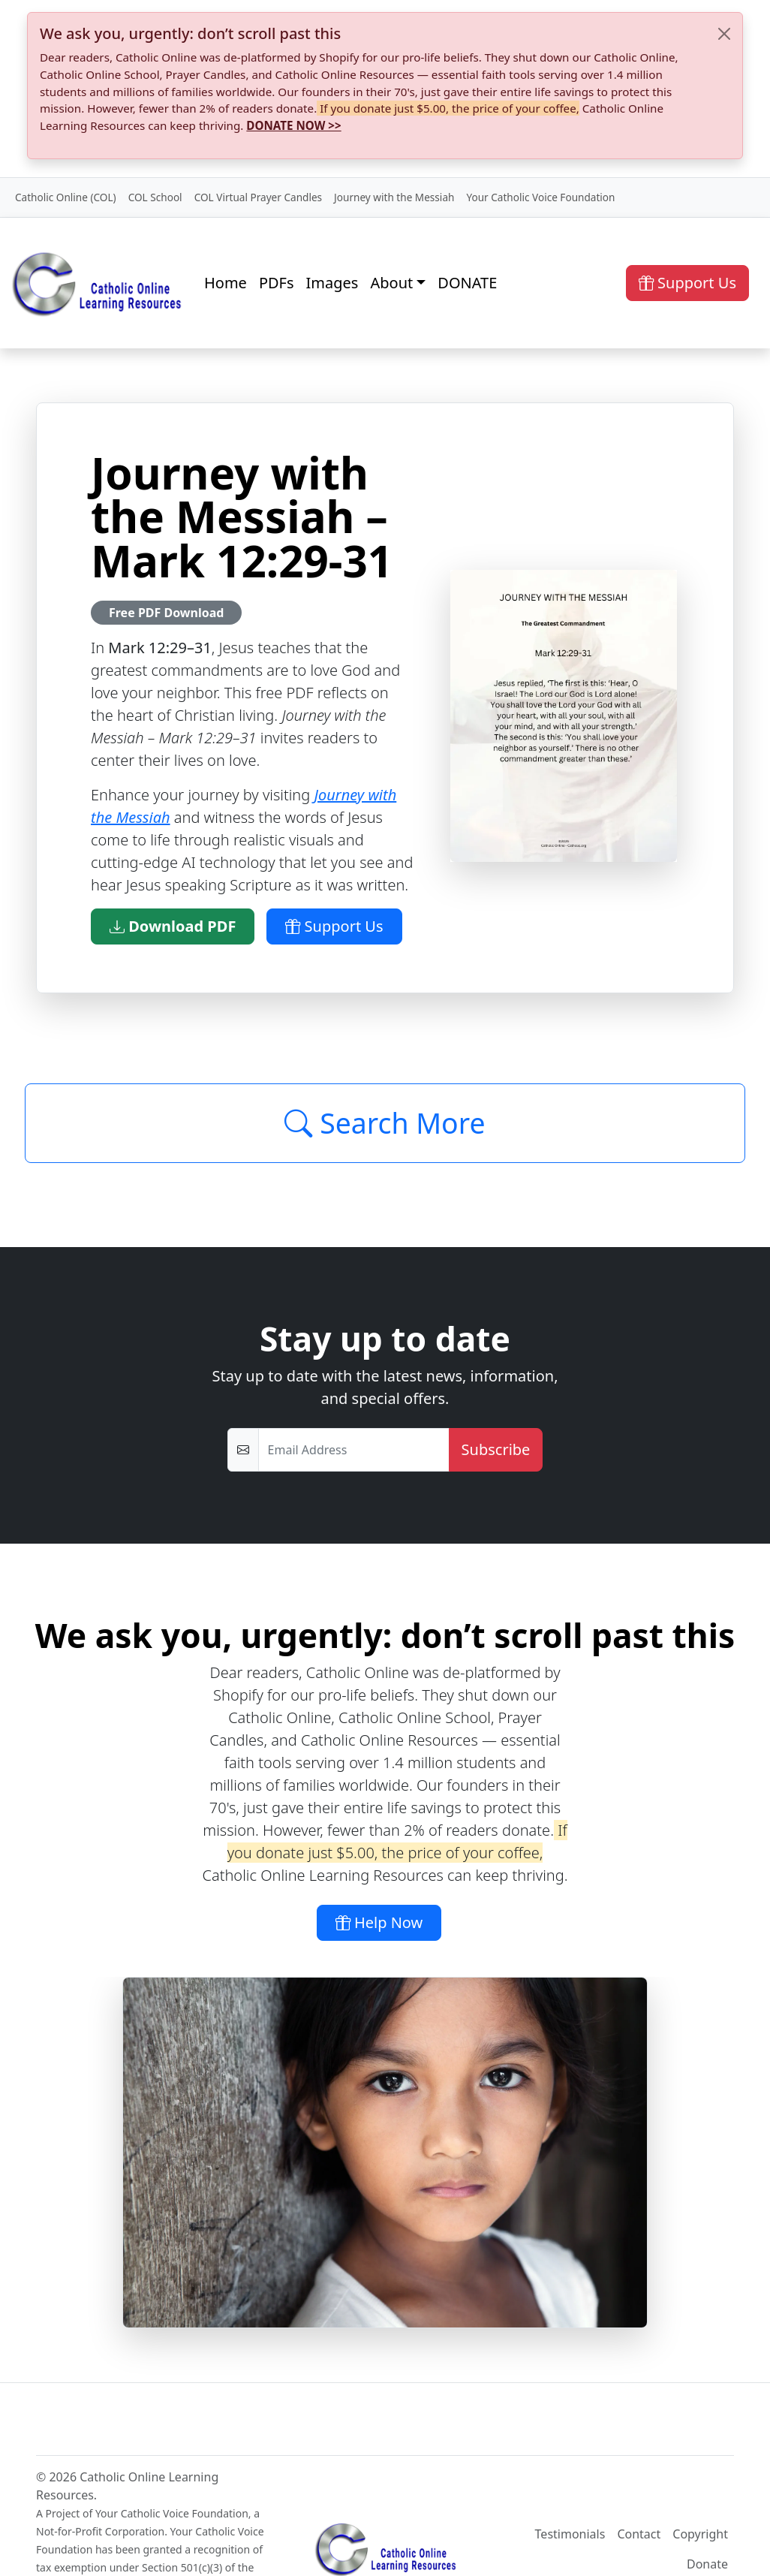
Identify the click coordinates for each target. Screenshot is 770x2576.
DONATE (467, 283)
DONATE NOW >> (293, 125)
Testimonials (570, 2534)
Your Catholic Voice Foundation (540, 197)
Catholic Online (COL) (65, 197)
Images (332, 283)
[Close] (724, 34)
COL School (155, 197)
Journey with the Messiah (394, 197)
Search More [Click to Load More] (384, 1123)
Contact (638, 2534)
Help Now (379, 1922)
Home (225, 283)
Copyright (700, 2534)
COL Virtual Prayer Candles (258, 197)
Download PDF (173, 926)
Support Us (687, 283)
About (391, 283)
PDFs (276, 283)
